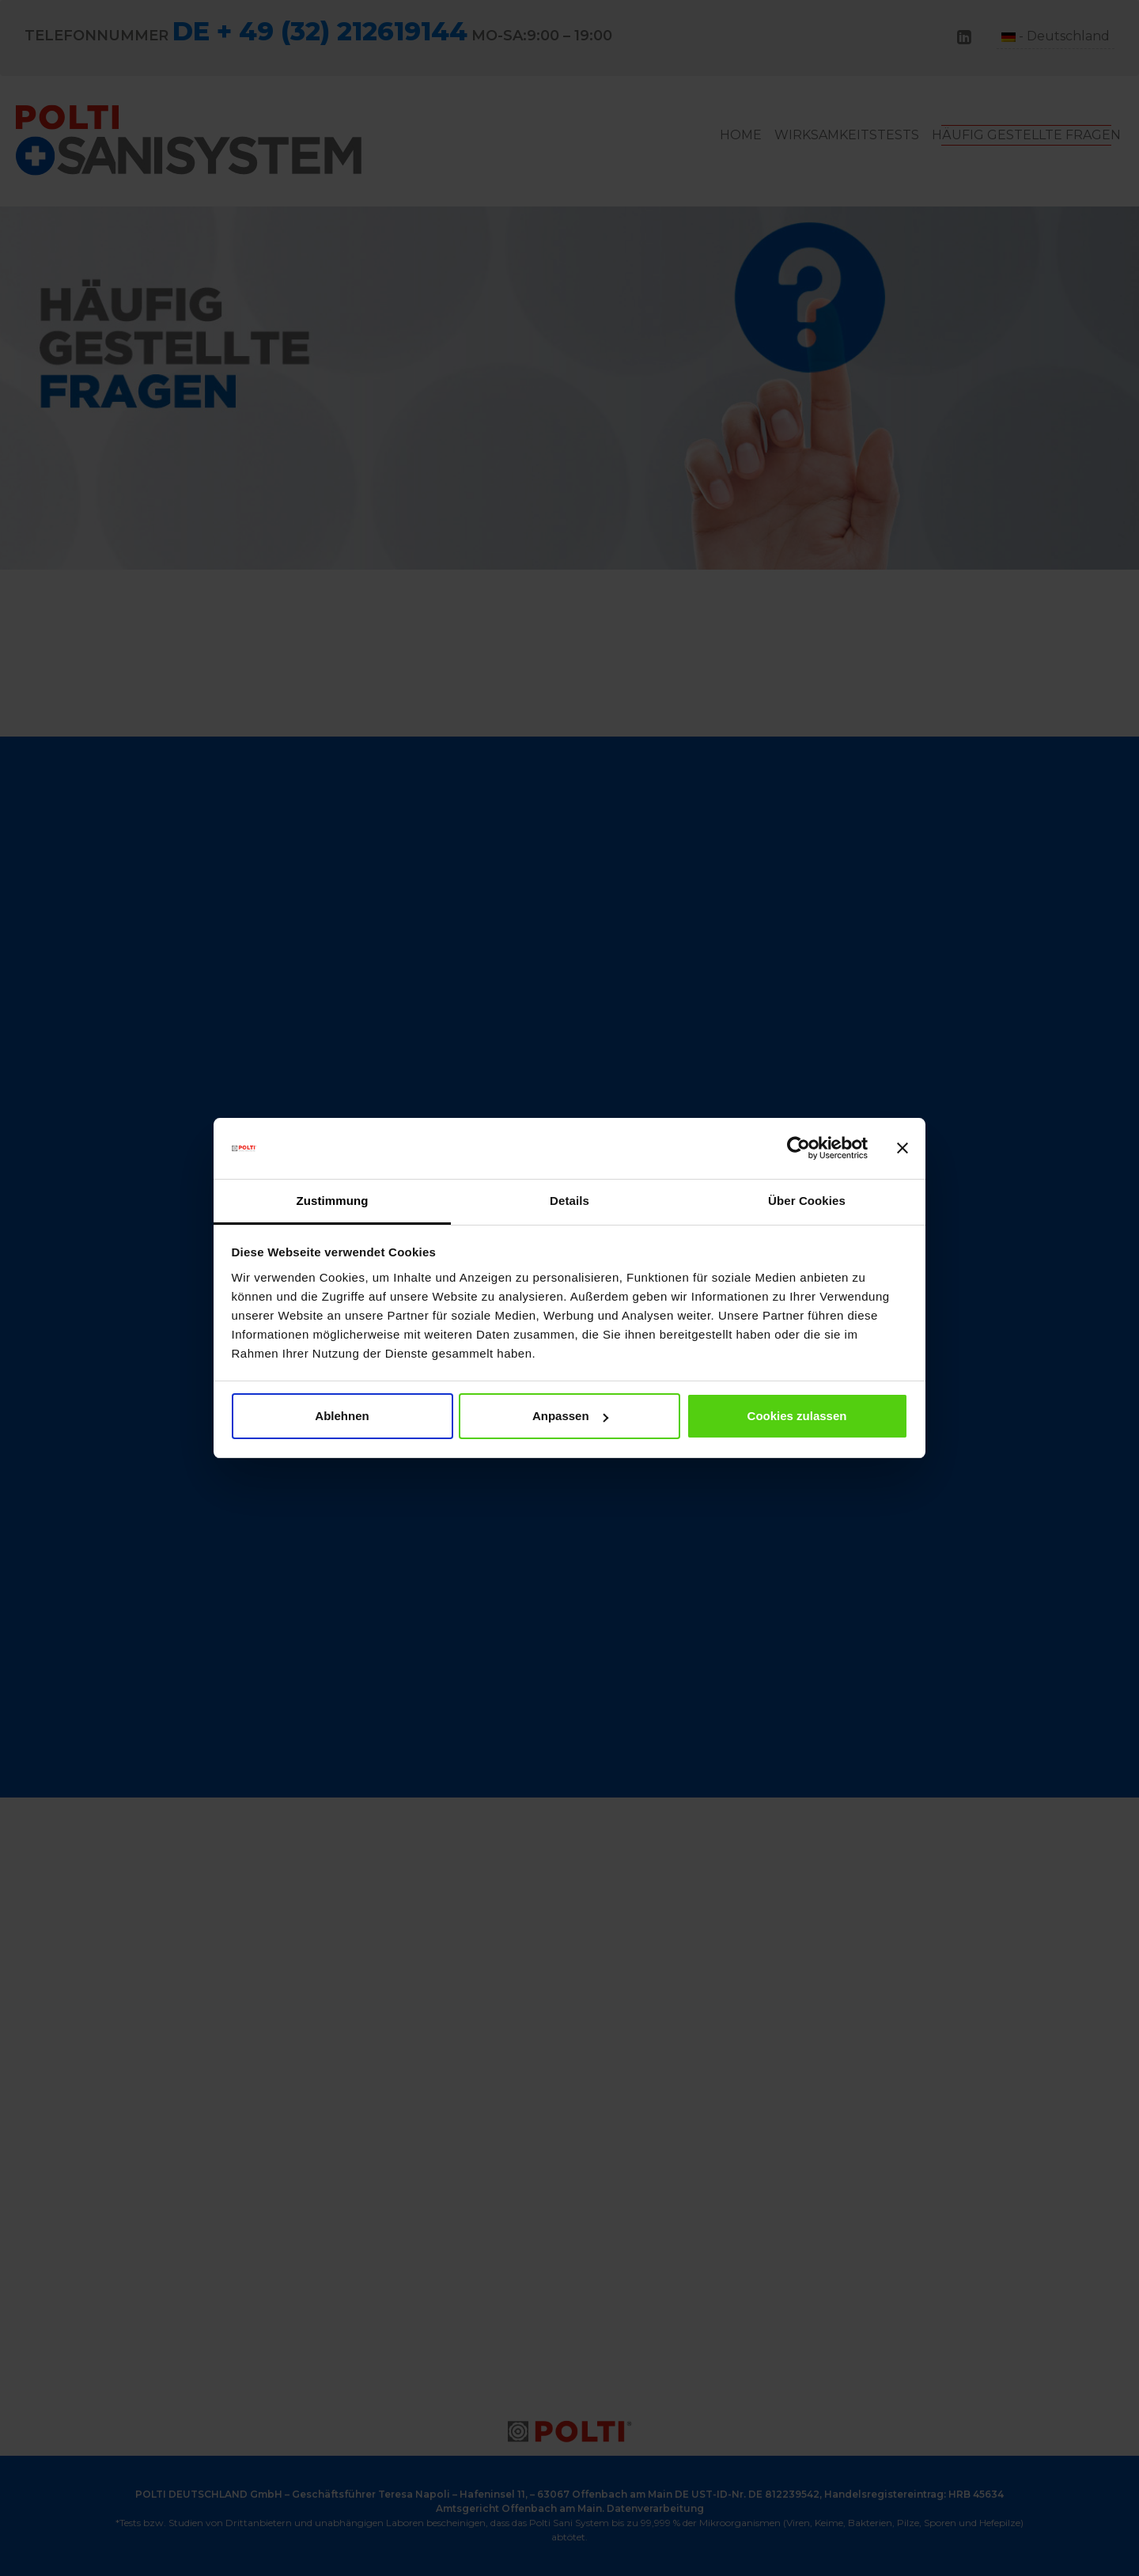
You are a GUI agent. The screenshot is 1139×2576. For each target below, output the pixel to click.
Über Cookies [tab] (807, 1200)
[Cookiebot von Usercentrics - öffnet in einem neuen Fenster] (798, 1149)
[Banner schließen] (902, 1148)
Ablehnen (342, 1415)
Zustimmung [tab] (333, 1200)
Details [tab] (569, 1200)
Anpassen (570, 1415)
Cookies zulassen (797, 1415)
